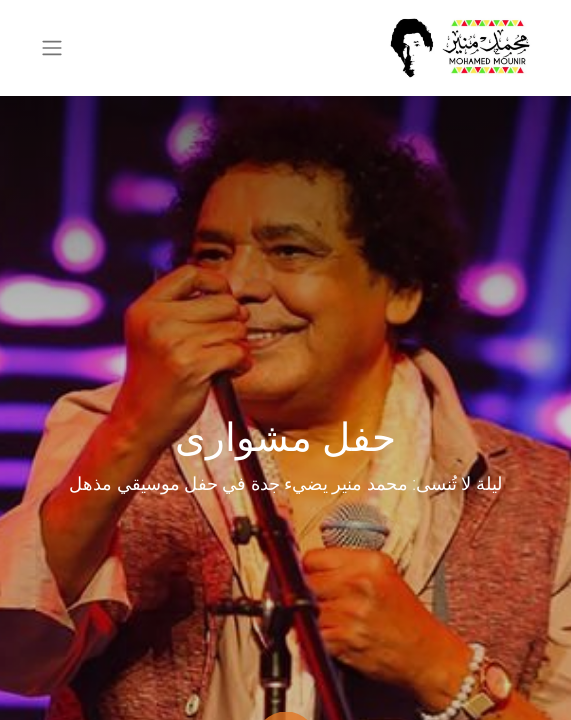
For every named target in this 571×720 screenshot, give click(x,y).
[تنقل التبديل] (52, 48)
